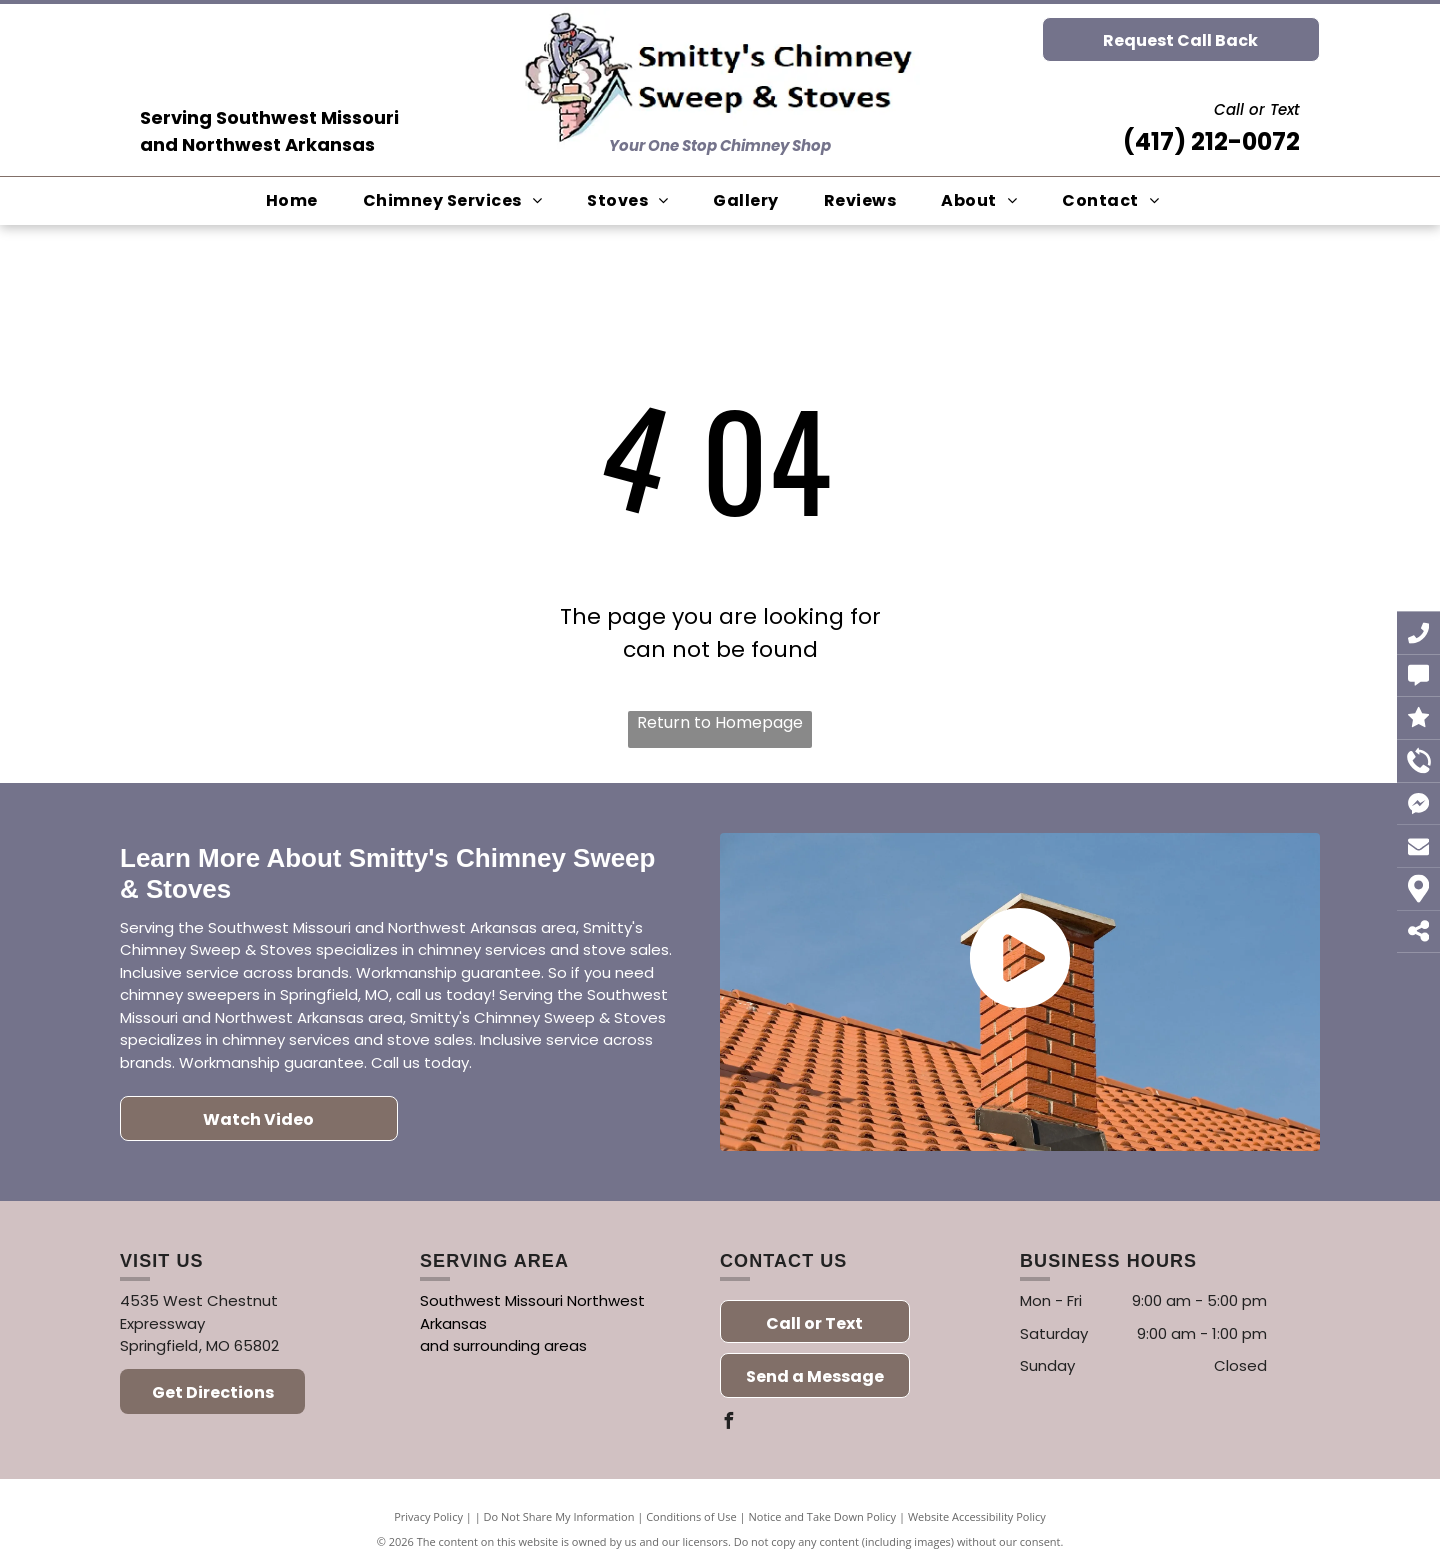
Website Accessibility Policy (977, 1516)
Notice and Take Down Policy (823, 1516)
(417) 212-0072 (1211, 141)
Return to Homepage (720, 722)
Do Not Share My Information (559, 1516)
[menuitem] (299, 201)
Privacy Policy (428, 1516)
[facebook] (728, 1423)
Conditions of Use (691, 1516)
